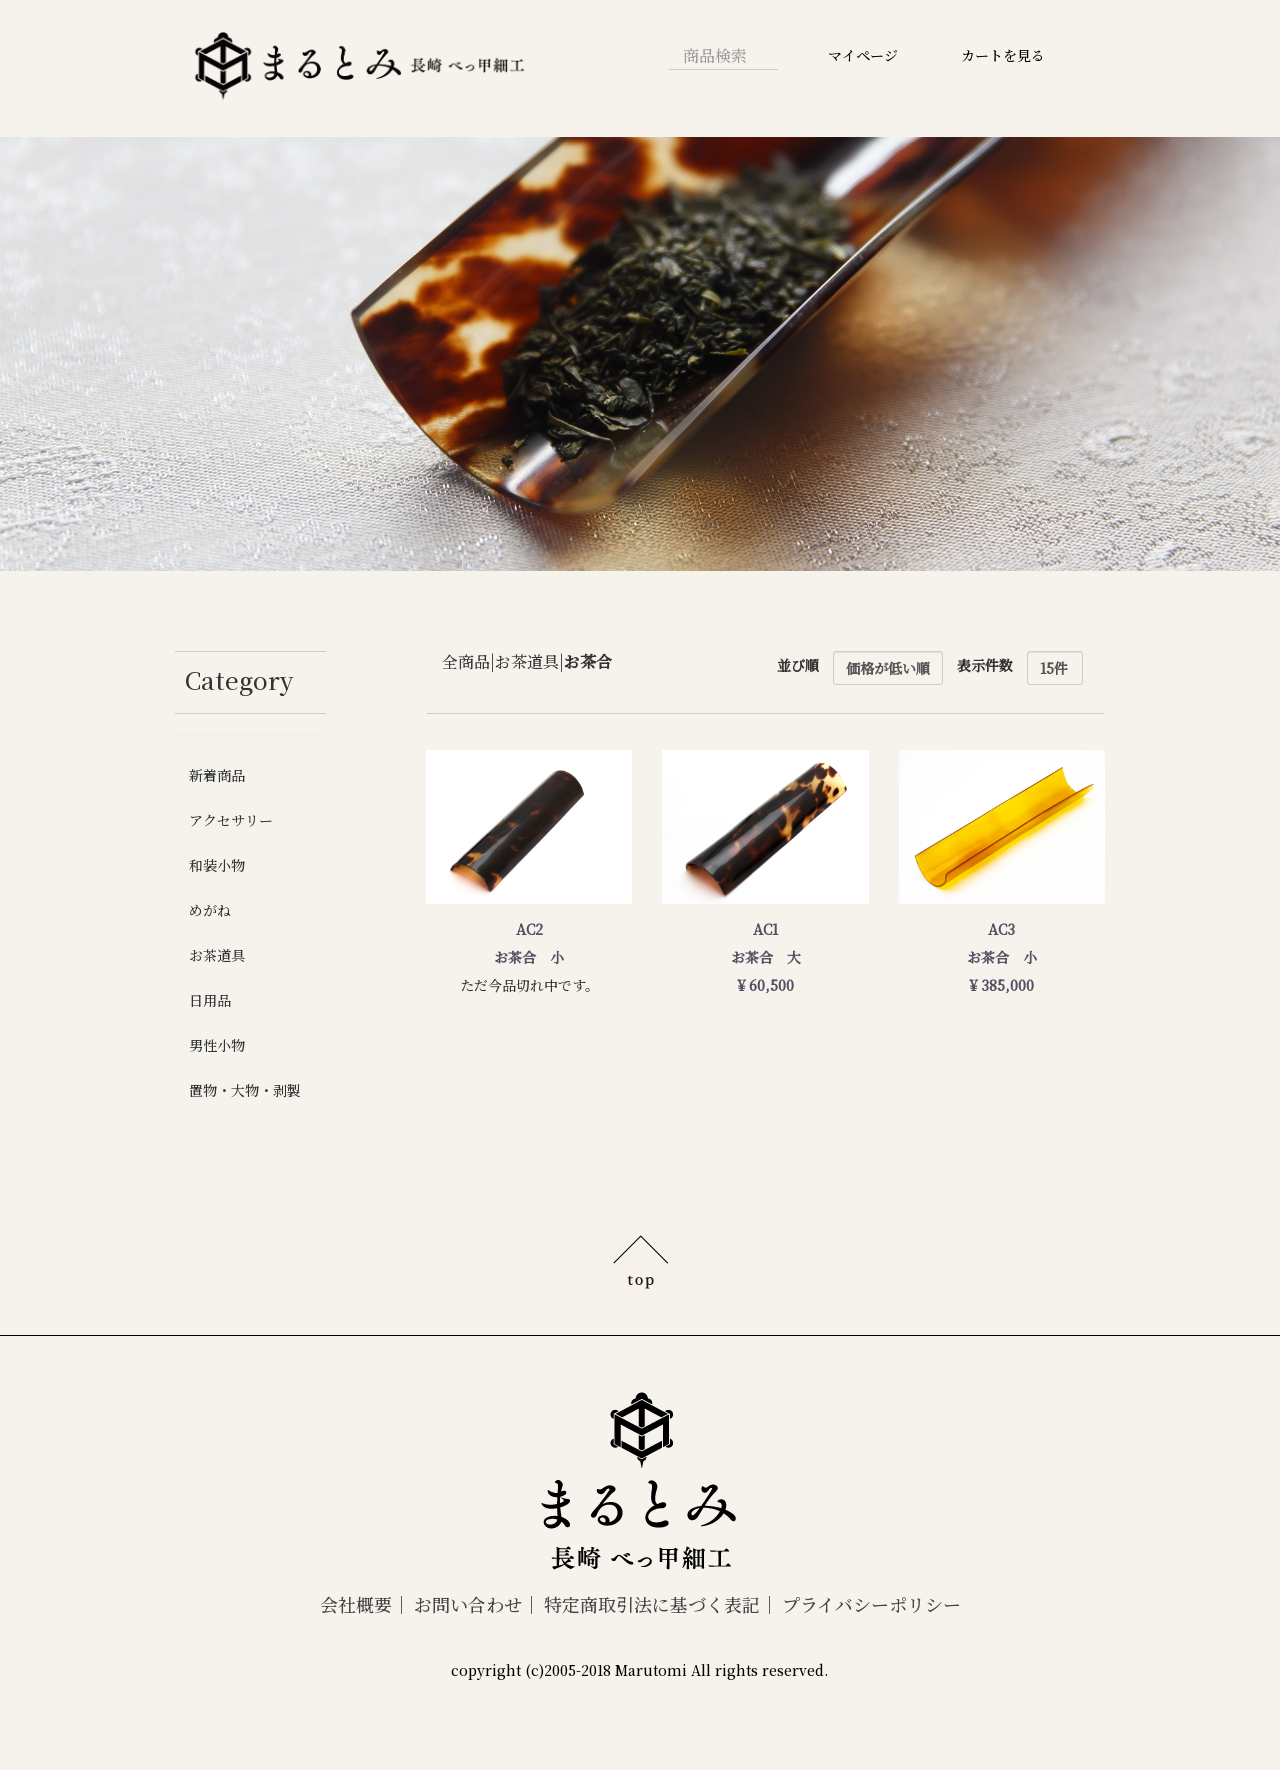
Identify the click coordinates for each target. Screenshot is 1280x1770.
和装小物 (217, 865)
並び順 (798, 665)
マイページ (863, 55)
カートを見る (1003, 55)
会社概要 (356, 1604)
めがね (210, 910)
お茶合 (588, 661)
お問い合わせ (468, 1604)
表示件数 (985, 665)
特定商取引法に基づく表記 (652, 1604)
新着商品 (217, 775)
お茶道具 (217, 955)
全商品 (466, 661)
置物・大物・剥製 (245, 1090)
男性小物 (217, 1045)
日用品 (210, 1000)
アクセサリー (231, 820)
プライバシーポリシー (871, 1604)
